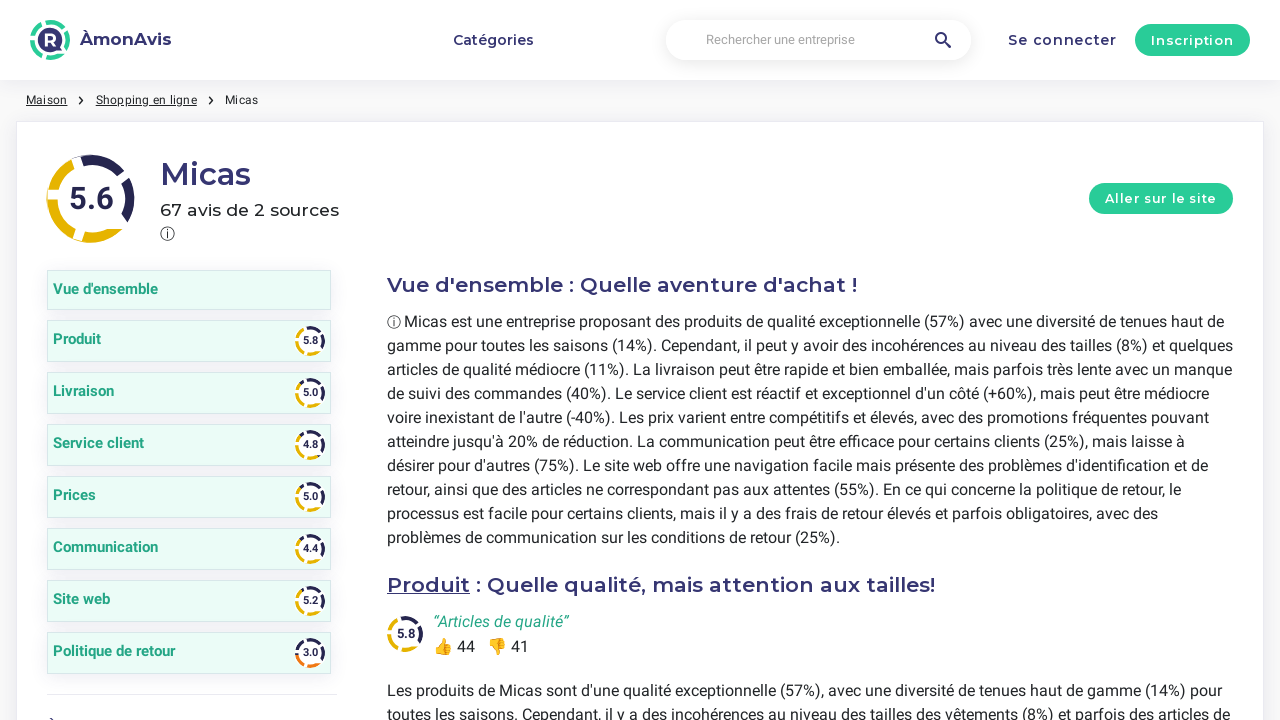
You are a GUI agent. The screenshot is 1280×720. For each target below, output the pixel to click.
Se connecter (1062, 40)
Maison (46, 100)
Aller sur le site (1161, 198)
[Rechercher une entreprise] (818, 40)
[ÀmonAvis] (101, 40)
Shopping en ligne (146, 100)
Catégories (493, 40)
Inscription (1192, 40)
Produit (428, 584)
